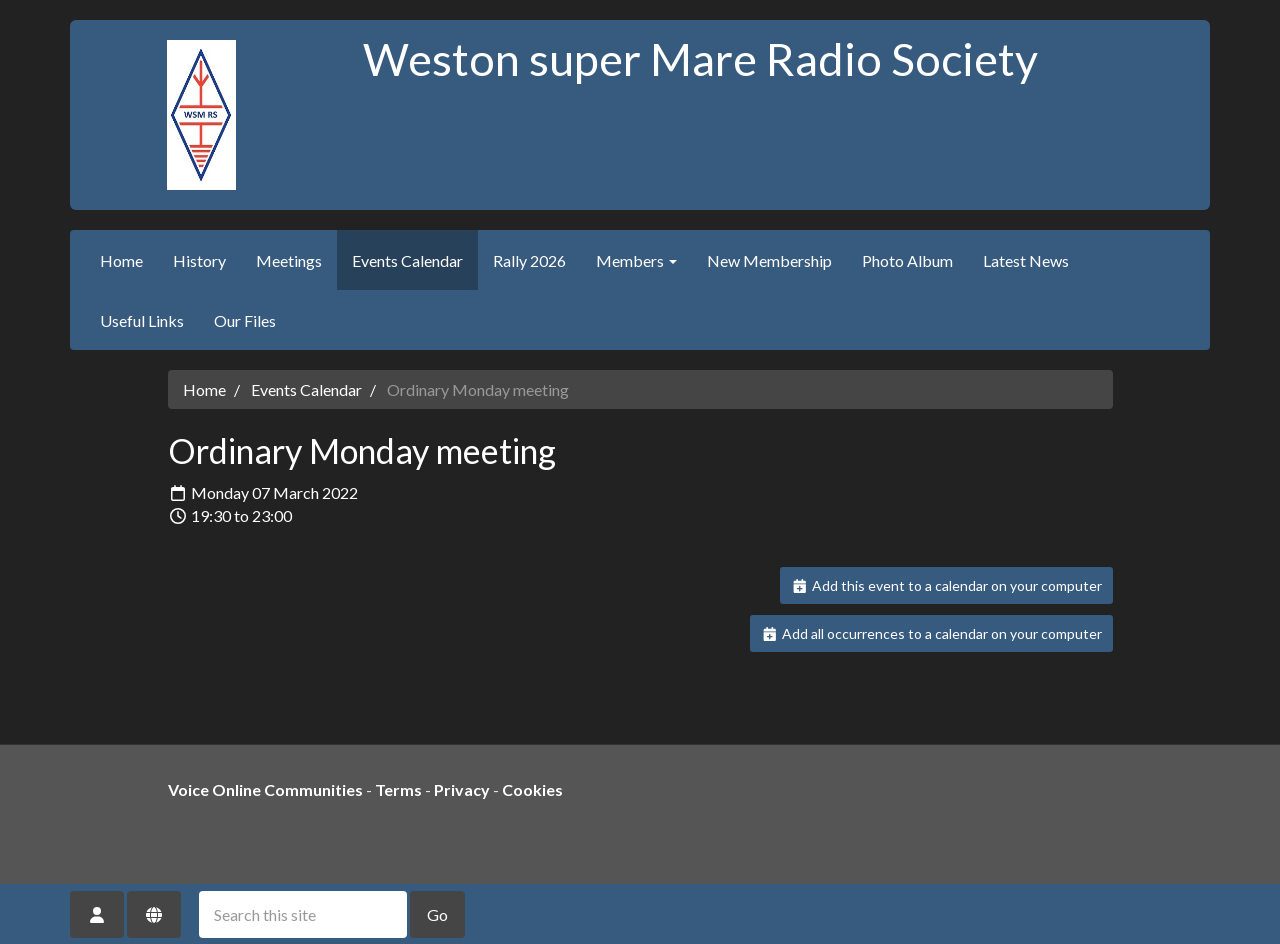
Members (636, 260)
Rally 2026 (529, 260)
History (199, 260)
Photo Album (907, 260)
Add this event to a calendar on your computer (946, 585)
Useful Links (142, 320)
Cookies (532, 789)
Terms (398, 789)
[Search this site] (303, 914)
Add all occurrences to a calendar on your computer (931, 633)
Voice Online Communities (265, 789)
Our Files (245, 320)
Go (437, 914)
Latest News (1026, 260)
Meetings (289, 260)
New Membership (769, 260)
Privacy (462, 789)
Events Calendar (407, 260)
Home (121, 260)
